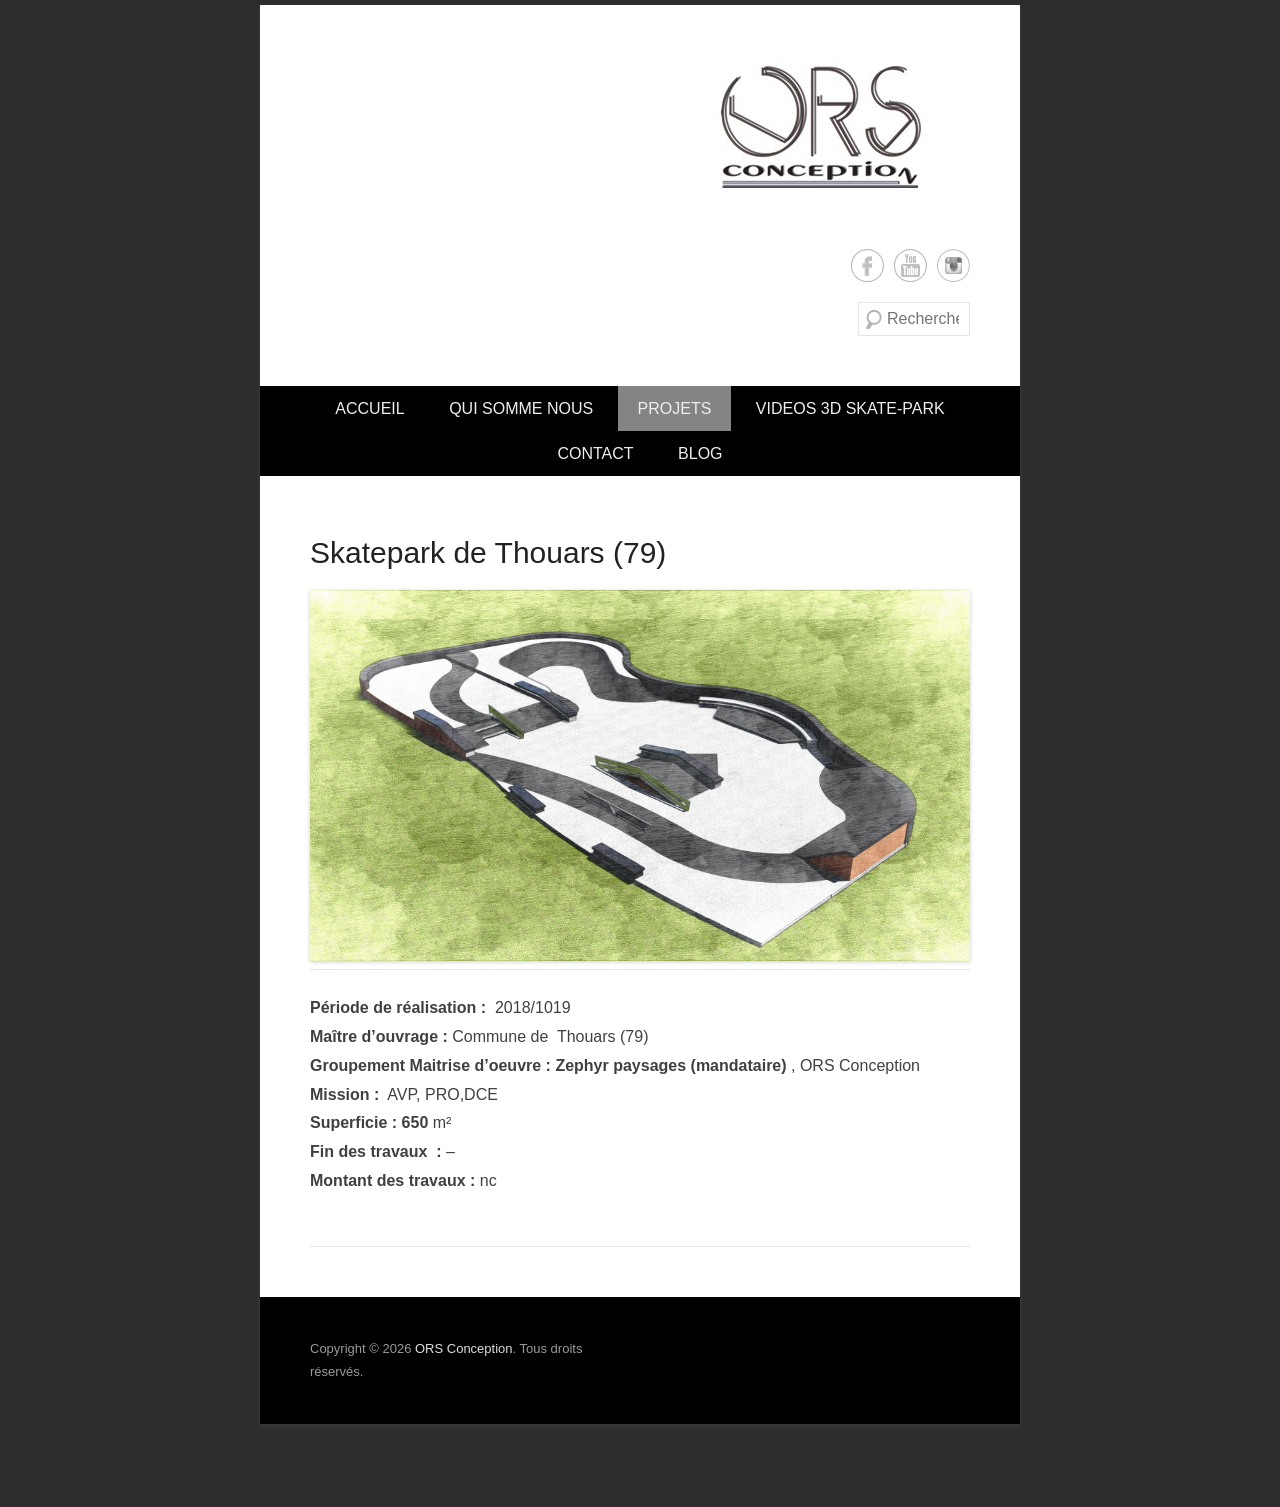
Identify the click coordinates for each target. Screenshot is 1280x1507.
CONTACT (595, 453)
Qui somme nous (521, 408)
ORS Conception (464, 1348)
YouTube (910, 265)
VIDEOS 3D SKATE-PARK (850, 408)
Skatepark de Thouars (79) (488, 552)
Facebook (867, 265)
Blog (700, 453)
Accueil (369, 408)
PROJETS (675, 408)
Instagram (953, 265)
